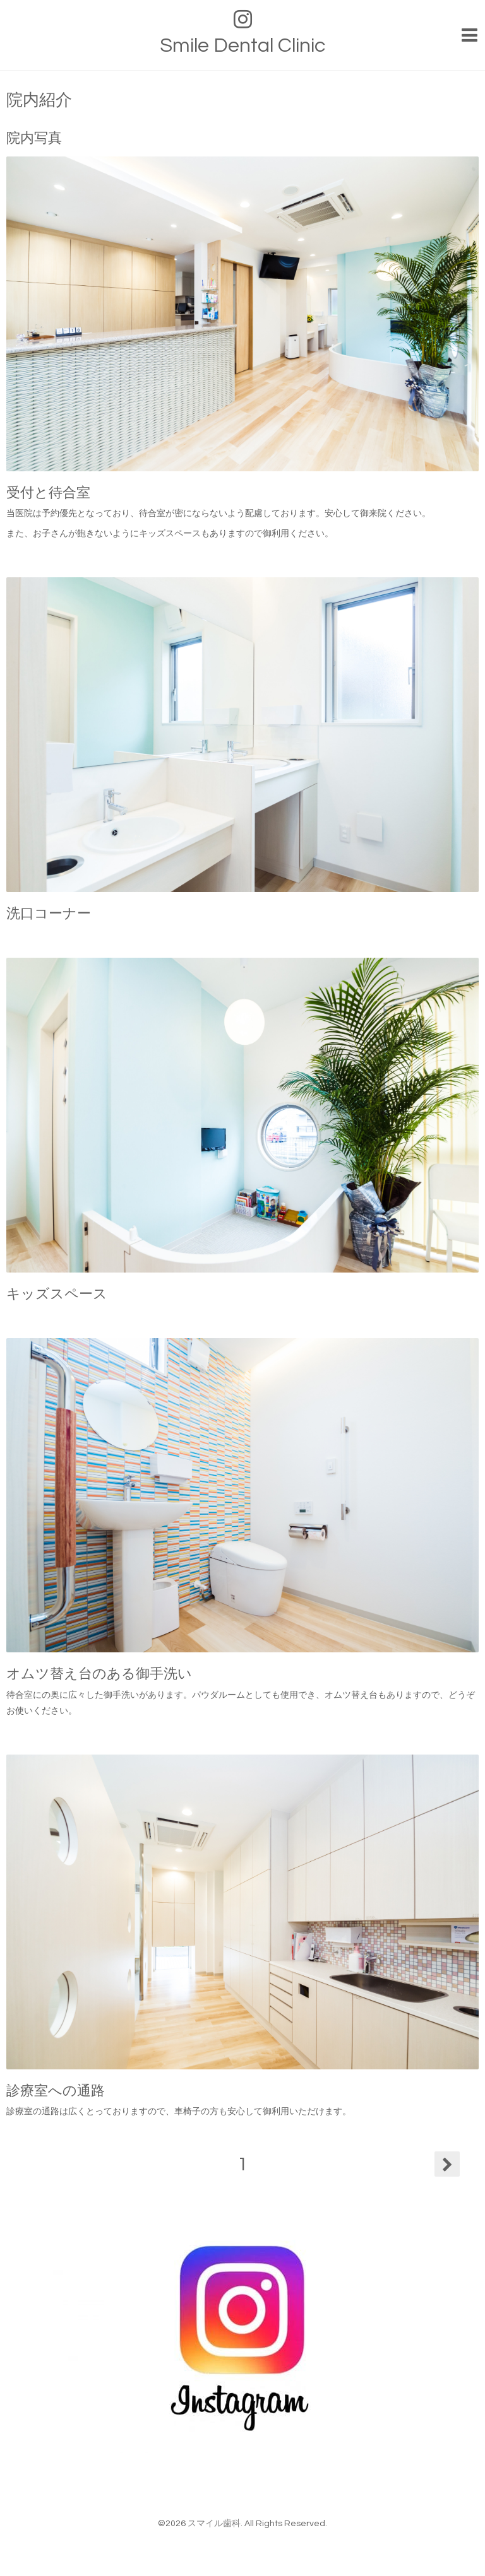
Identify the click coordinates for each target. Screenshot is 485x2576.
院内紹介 (39, 100)
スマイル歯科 (214, 2523)
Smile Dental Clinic (242, 45)
